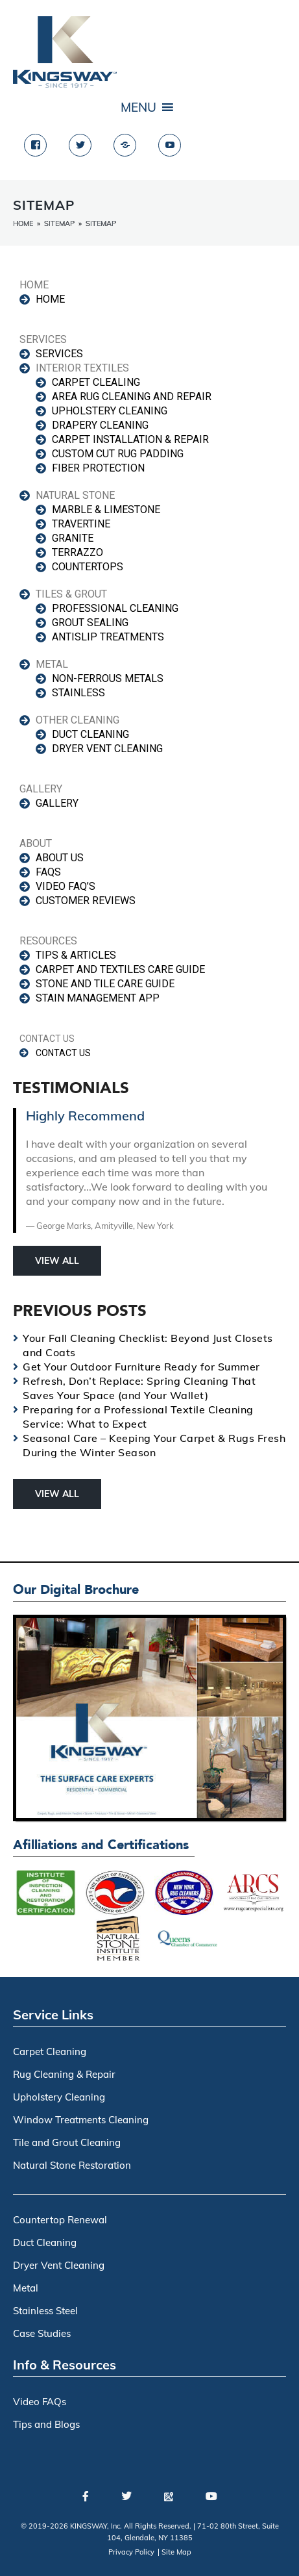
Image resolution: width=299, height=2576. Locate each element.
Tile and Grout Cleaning (67, 2142)
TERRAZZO (77, 552)
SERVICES (59, 353)
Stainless (78, 693)
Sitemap (59, 223)
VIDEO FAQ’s (65, 886)
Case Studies (42, 2333)
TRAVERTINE (81, 524)
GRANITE (72, 538)
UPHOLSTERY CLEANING (109, 411)
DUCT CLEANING (90, 734)
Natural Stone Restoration (72, 2165)
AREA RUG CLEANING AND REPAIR (131, 396)
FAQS (48, 872)
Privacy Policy (131, 2552)
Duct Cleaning (45, 2242)
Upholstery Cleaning (59, 2097)
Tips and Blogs (46, 2424)
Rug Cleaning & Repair (64, 2074)
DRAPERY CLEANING (100, 425)
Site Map (176, 2552)
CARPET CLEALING (96, 382)
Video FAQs (39, 2401)
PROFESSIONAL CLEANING (115, 608)
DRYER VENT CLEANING (107, 748)
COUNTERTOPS (87, 567)
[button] (138, 107)
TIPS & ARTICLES (76, 955)
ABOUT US (60, 858)
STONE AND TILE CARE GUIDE (105, 984)
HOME (50, 299)
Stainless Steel (45, 2311)
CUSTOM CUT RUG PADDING (118, 454)
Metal (25, 2288)
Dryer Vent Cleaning (58, 2265)
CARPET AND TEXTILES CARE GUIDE (120, 969)
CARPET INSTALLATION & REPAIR (130, 439)
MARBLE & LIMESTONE (106, 509)
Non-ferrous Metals (107, 678)
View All (57, 1261)
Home (23, 223)
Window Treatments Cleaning (81, 2120)
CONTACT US (63, 1053)
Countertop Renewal (60, 2220)
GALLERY (57, 803)
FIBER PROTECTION (98, 468)
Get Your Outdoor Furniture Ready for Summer (141, 1366)
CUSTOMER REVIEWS (86, 900)
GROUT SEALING (90, 622)
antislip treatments (108, 637)
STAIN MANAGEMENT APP (98, 998)
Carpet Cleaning (49, 2051)
